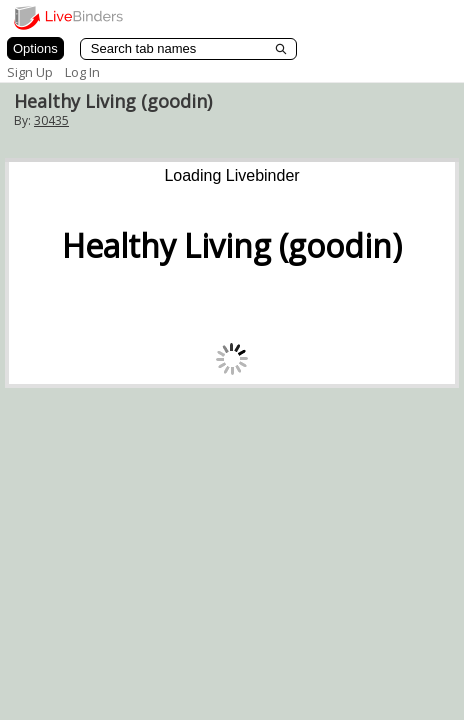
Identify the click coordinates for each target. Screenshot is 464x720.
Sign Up (30, 72)
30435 (51, 120)
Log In (82, 72)
